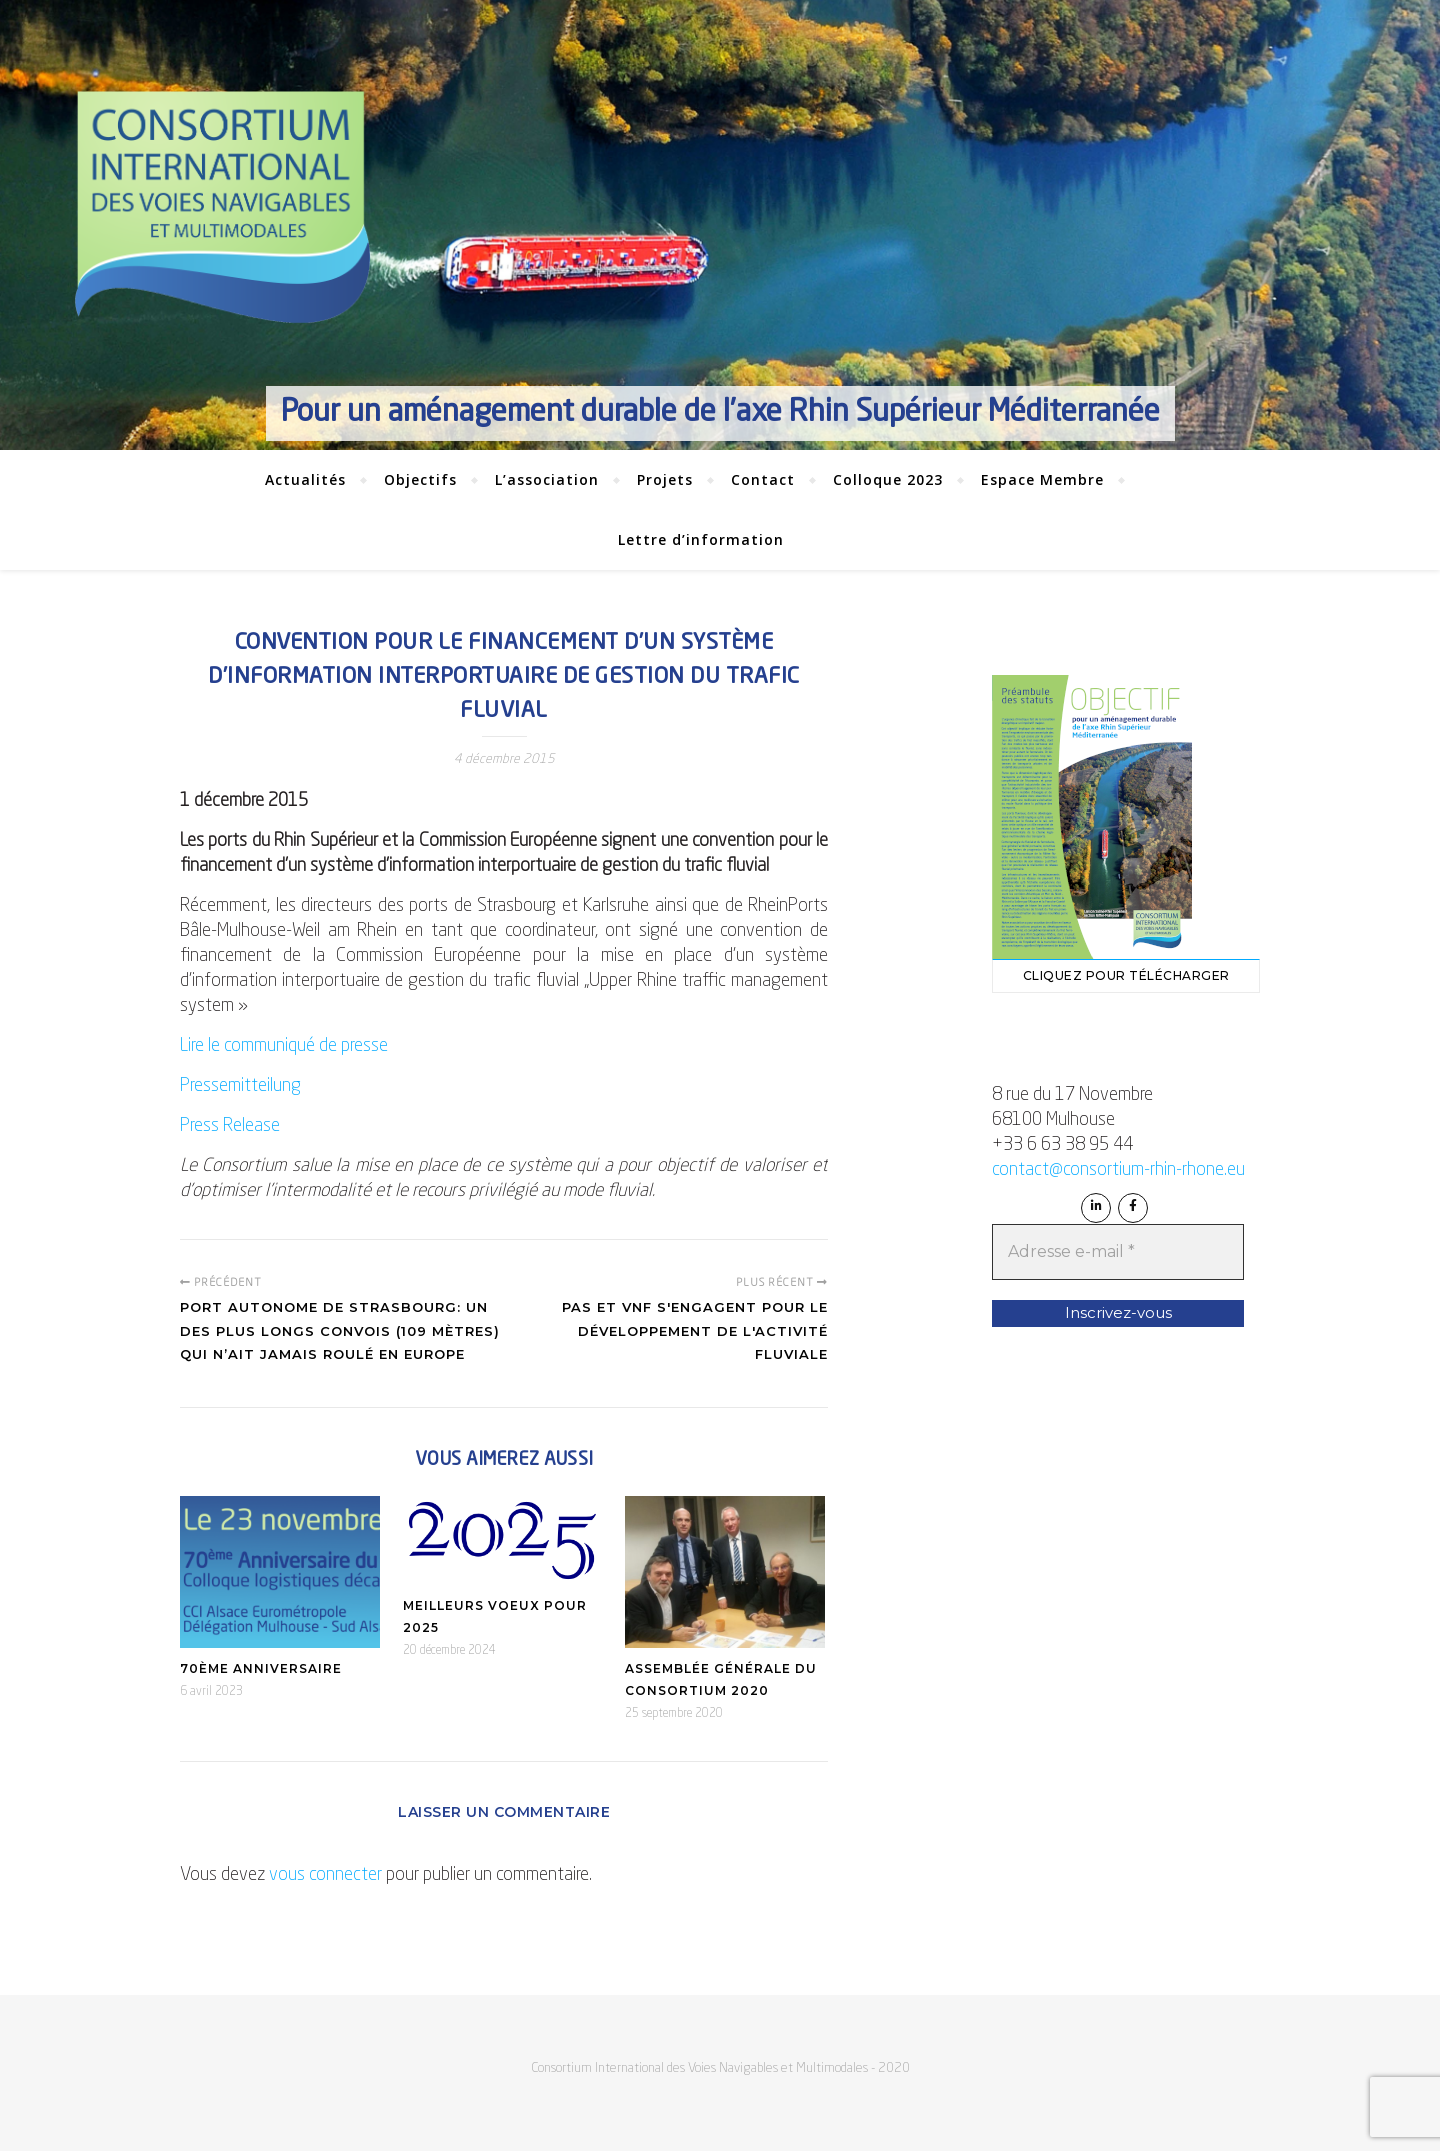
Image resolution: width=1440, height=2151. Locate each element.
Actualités (305, 479)
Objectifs (420, 479)
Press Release (230, 1126)
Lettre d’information (701, 539)
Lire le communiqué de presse (284, 1046)
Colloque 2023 (888, 479)
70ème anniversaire (261, 1668)
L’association (547, 479)
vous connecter (325, 1875)
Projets (665, 479)
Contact (763, 479)
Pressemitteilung (240, 1086)
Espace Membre (1042, 479)
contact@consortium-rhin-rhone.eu (1118, 1170)
